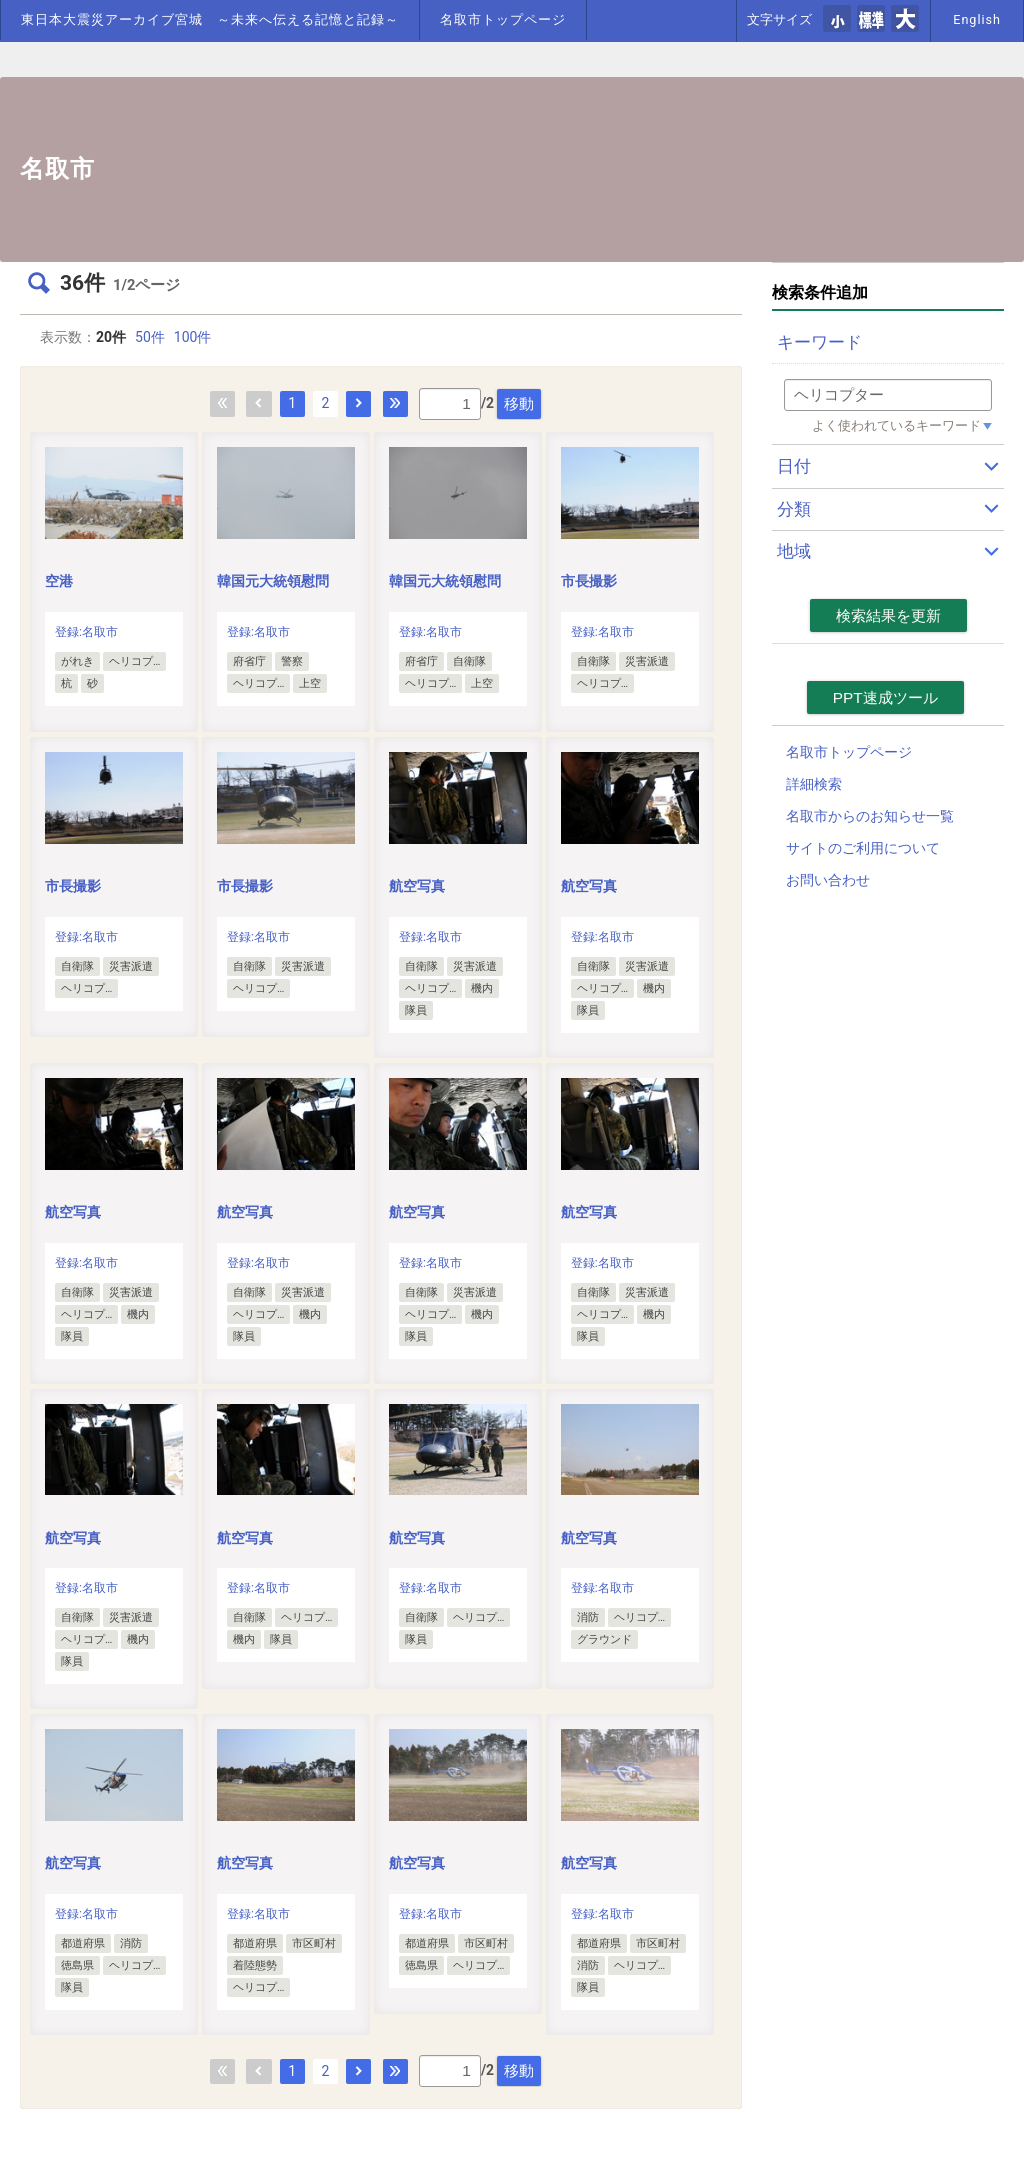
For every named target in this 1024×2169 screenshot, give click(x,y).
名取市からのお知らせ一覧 (870, 816)
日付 (794, 466)
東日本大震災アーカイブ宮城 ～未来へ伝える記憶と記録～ (210, 19)
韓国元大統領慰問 (273, 581)
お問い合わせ (828, 880)
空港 (59, 581)
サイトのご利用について (863, 848)
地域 (794, 551)
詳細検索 (814, 784)
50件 (150, 337)
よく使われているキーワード (896, 425)
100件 (193, 337)
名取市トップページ (503, 19)
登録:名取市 (86, 632)
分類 (794, 509)
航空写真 (417, 886)
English (977, 19)
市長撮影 (589, 581)
